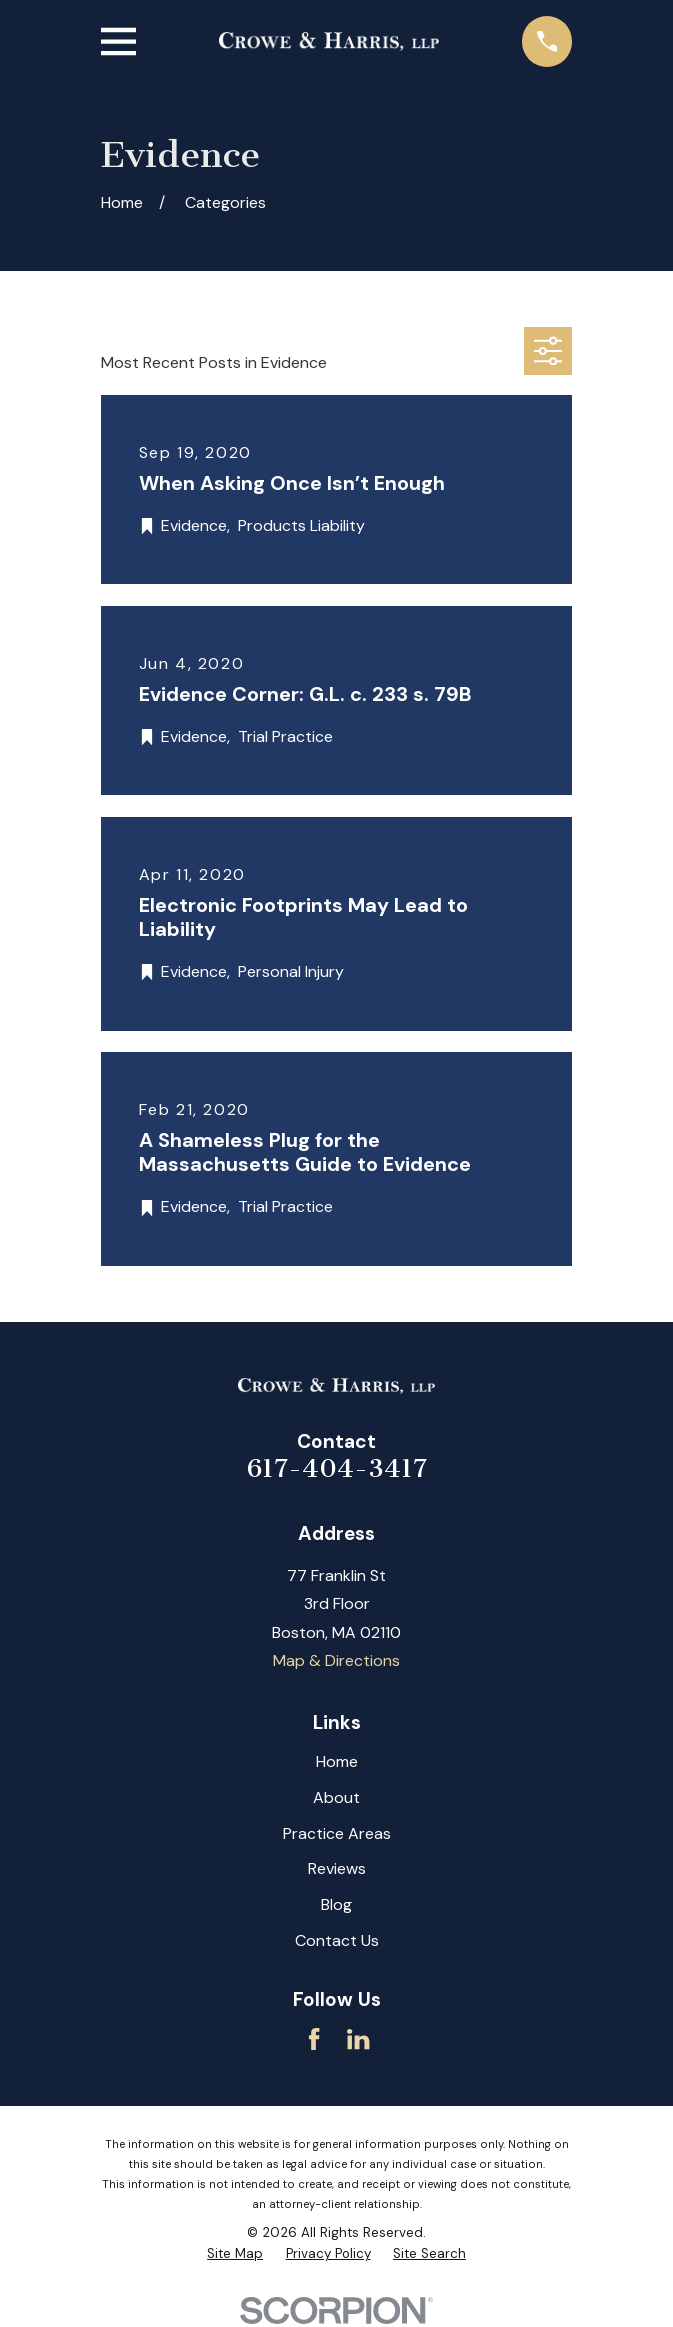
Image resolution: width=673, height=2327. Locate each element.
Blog (336, 1904)
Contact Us (337, 1940)
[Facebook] (314, 2039)
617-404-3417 (337, 1468)
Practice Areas (337, 1833)
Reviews (337, 1868)
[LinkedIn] (358, 2039)
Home (337, 1761)
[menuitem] (235, 2254)
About (336, 1797)
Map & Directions (336, 1660)
